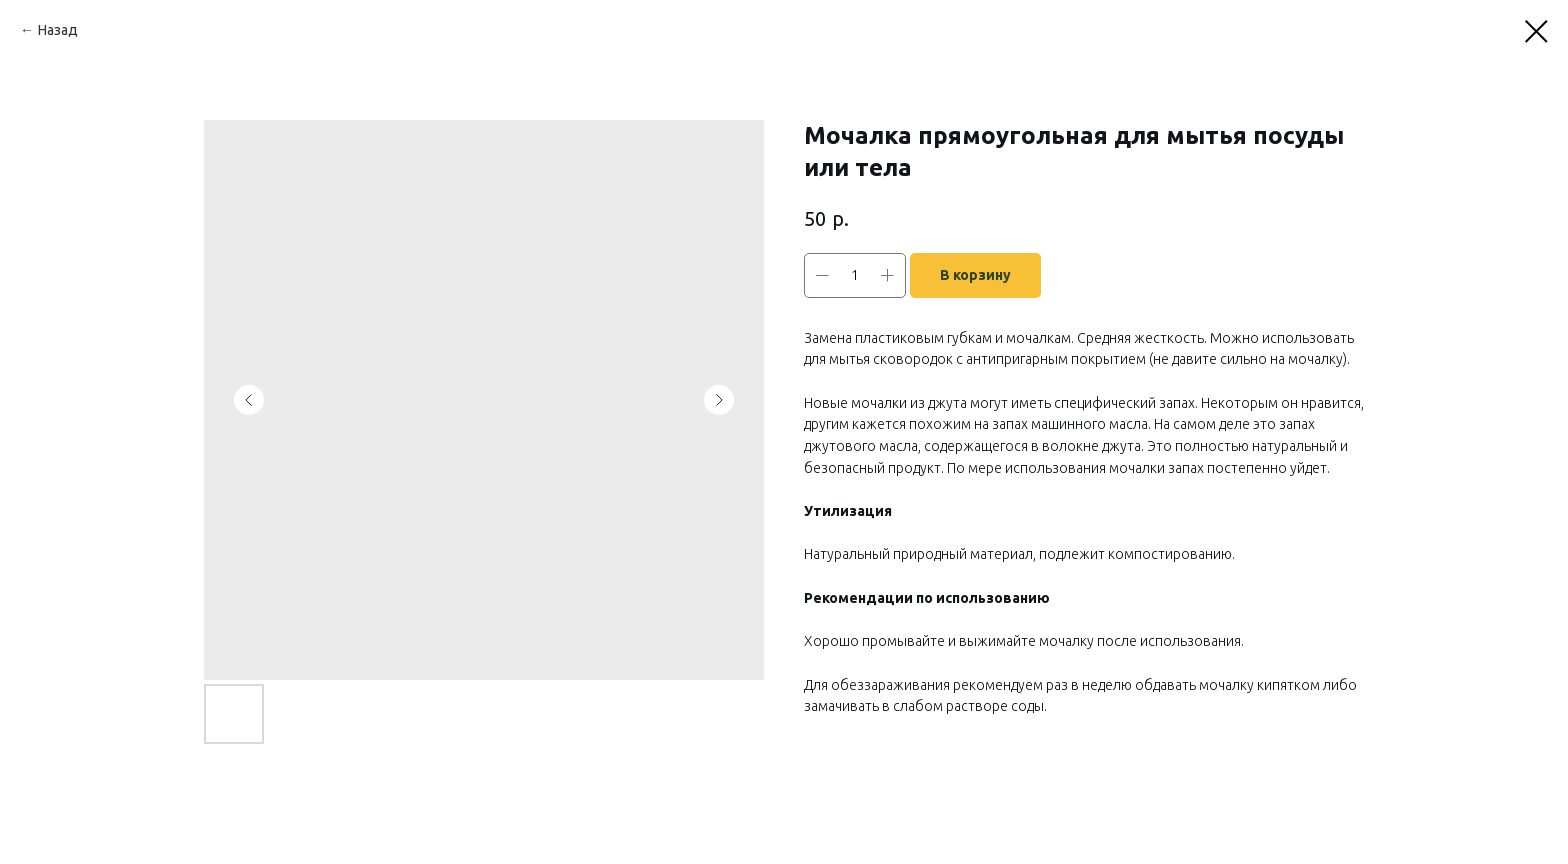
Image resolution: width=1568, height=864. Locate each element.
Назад (58, 30)
